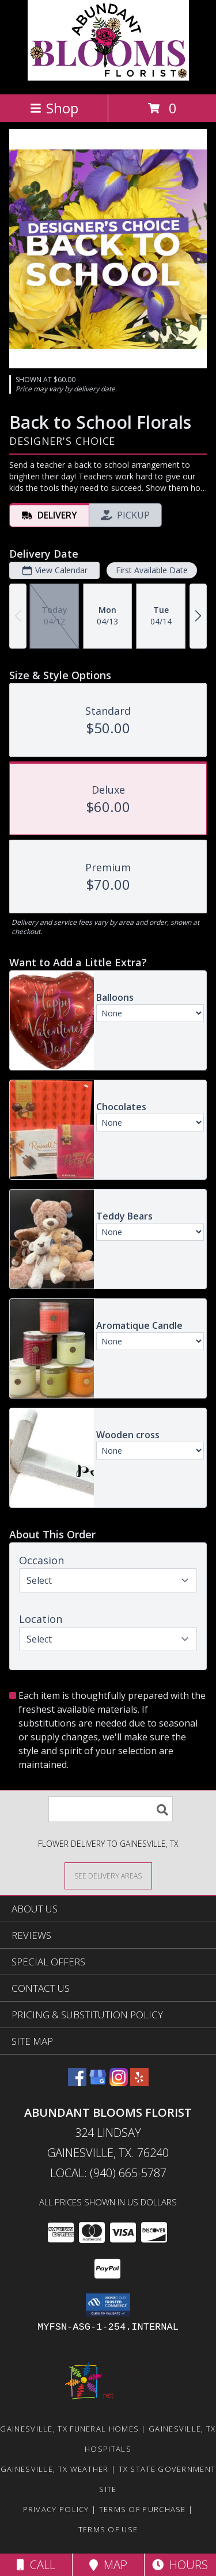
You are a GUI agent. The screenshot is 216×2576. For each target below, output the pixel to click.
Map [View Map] (108, 2565)
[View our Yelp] (139, 2082)
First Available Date (152, 570)
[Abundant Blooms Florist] (108, 77)
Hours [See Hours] (180, 2565)
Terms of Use (108, 2529)
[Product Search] (110, 1809)
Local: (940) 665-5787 (108, 2173)
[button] (108, 2304)
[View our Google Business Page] (98, 2082)
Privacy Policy (56, 2509)
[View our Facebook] (77, 2082)
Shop (54, 107)
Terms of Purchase (142, 2509)
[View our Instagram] (118, 2082)
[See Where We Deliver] (108, 1875)
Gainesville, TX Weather (55, 2469)
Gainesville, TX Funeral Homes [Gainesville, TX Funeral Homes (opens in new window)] (69, 2428)
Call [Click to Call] (36, 2565)
